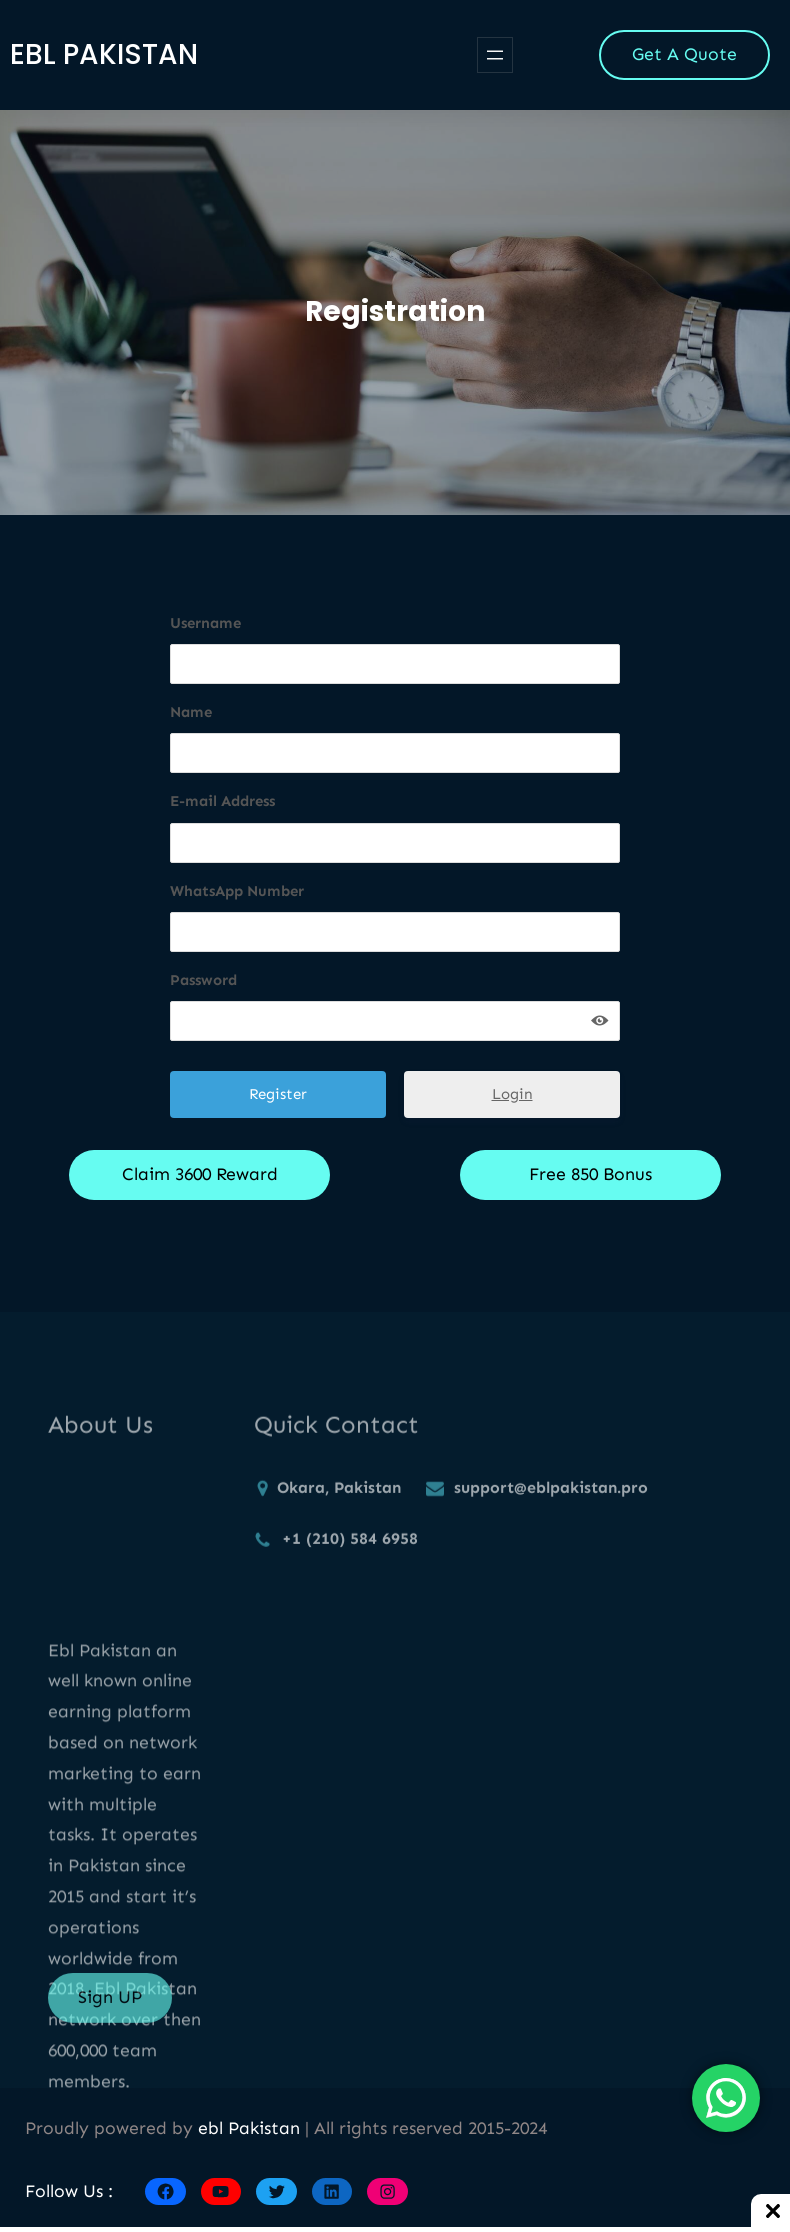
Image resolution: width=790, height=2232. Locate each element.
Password (203, 980)
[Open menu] (495, 55)
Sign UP (110, 2009)
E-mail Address (222, 801)
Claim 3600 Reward (200, 1174)
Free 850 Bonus (590, 1174)
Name (191, 712)
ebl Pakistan (104, 54)
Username (205, 623)
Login (512, 1094)
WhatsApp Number (237, 891)
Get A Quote (684, 54)
